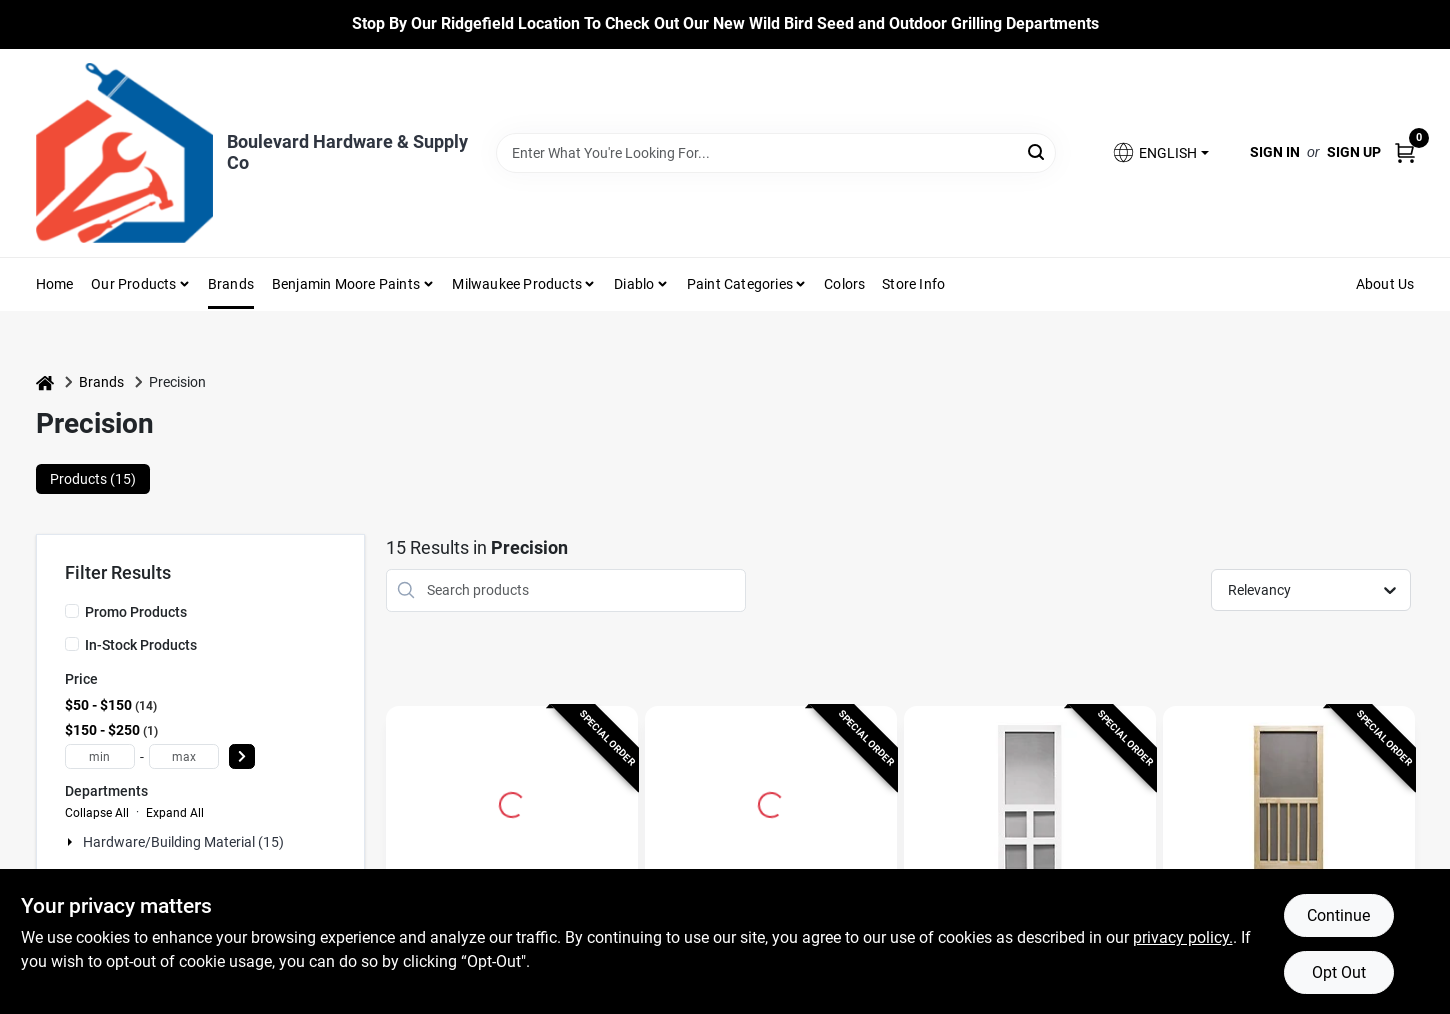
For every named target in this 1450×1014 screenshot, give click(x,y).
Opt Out (1339, 972)
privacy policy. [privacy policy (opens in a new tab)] (1183, 937)
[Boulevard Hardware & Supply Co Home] (124, 153)
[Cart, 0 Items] (1405, 152)
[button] (1160, 152)
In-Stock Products (141, 645)
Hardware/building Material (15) (183, 842)
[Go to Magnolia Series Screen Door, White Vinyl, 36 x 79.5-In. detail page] (771, 802)
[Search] (1037, 151)
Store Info (913, 284)
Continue (1338, 915)
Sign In (1275, 152)
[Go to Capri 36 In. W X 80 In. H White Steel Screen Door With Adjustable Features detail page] (512, 802)
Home (55, 284)
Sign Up (1354, 152)
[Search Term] (776, 153)
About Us (1385, 284)
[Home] (45, 382)
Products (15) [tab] (93, 479)
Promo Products (136, 612)
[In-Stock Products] (72, 644)
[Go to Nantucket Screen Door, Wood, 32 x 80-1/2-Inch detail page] (1288, 802)
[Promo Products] (72, 611)
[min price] (100, 756)
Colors (844, 284)
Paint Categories (740, 284)
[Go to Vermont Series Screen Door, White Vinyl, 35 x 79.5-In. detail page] (1029, 802)
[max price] (184, 756)
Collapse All (97, 813)
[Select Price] (242, 756)
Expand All (175, 813)
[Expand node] (72, 842)
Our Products (133, 284)
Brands (231, 284)
